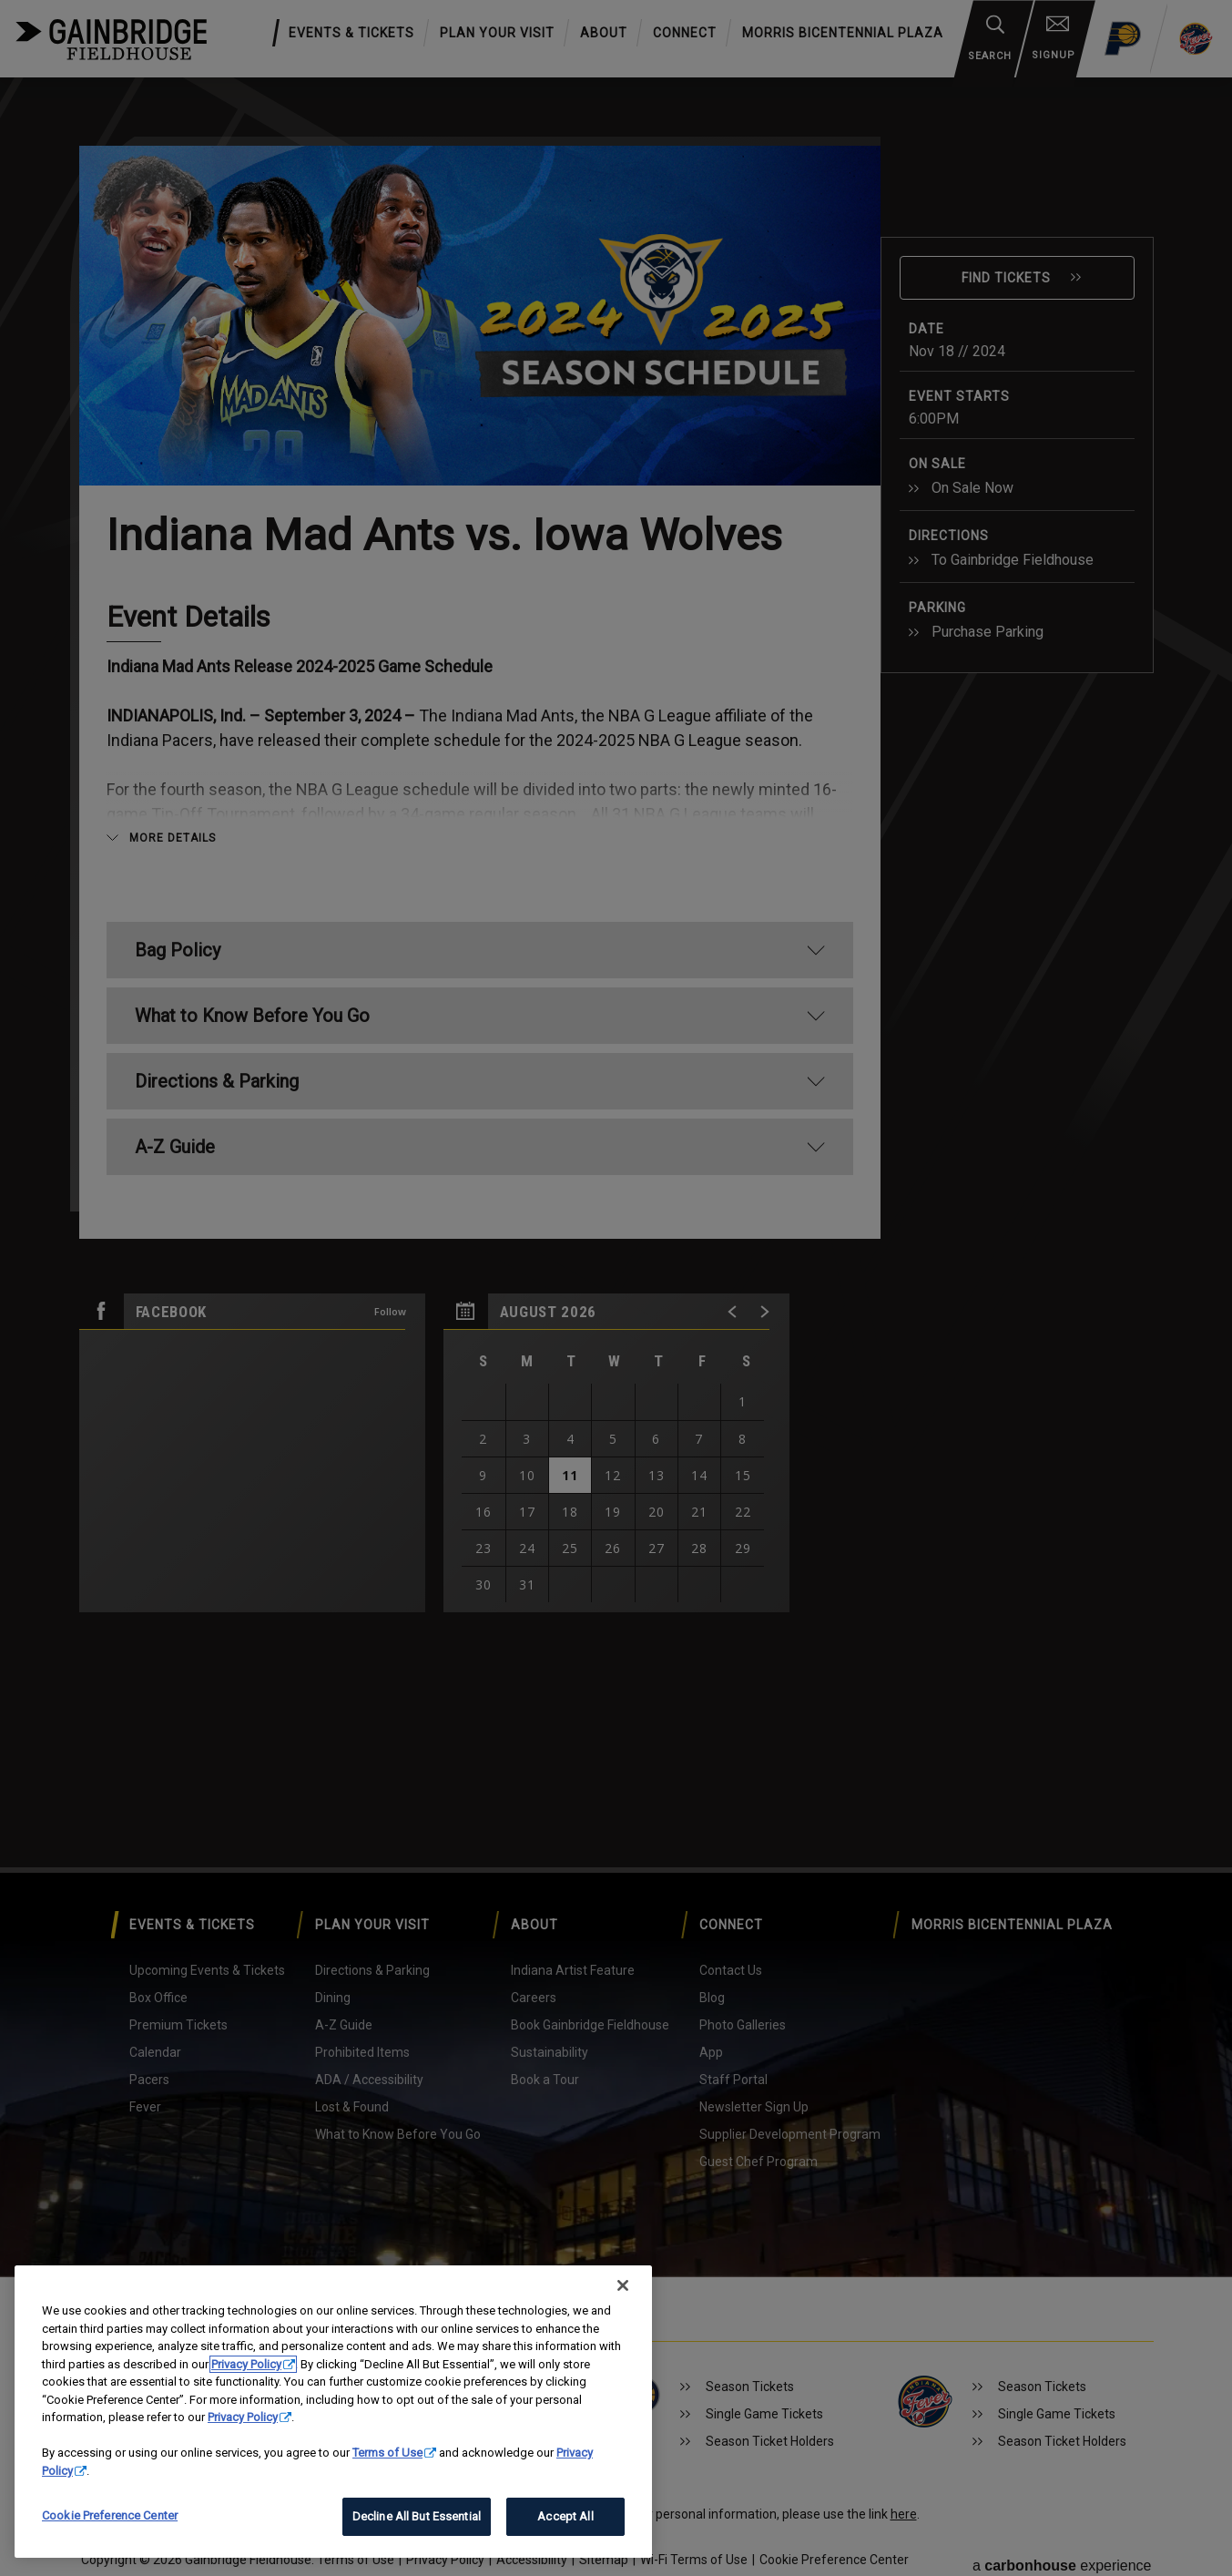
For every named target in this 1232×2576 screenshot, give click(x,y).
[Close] (623, 2285)
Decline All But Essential (416, 2516)
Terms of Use (387, 2452)
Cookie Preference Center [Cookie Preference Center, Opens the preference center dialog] (110, 2515)
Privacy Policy (246, 2364)
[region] (333, 2411)
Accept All (565, 2516)
